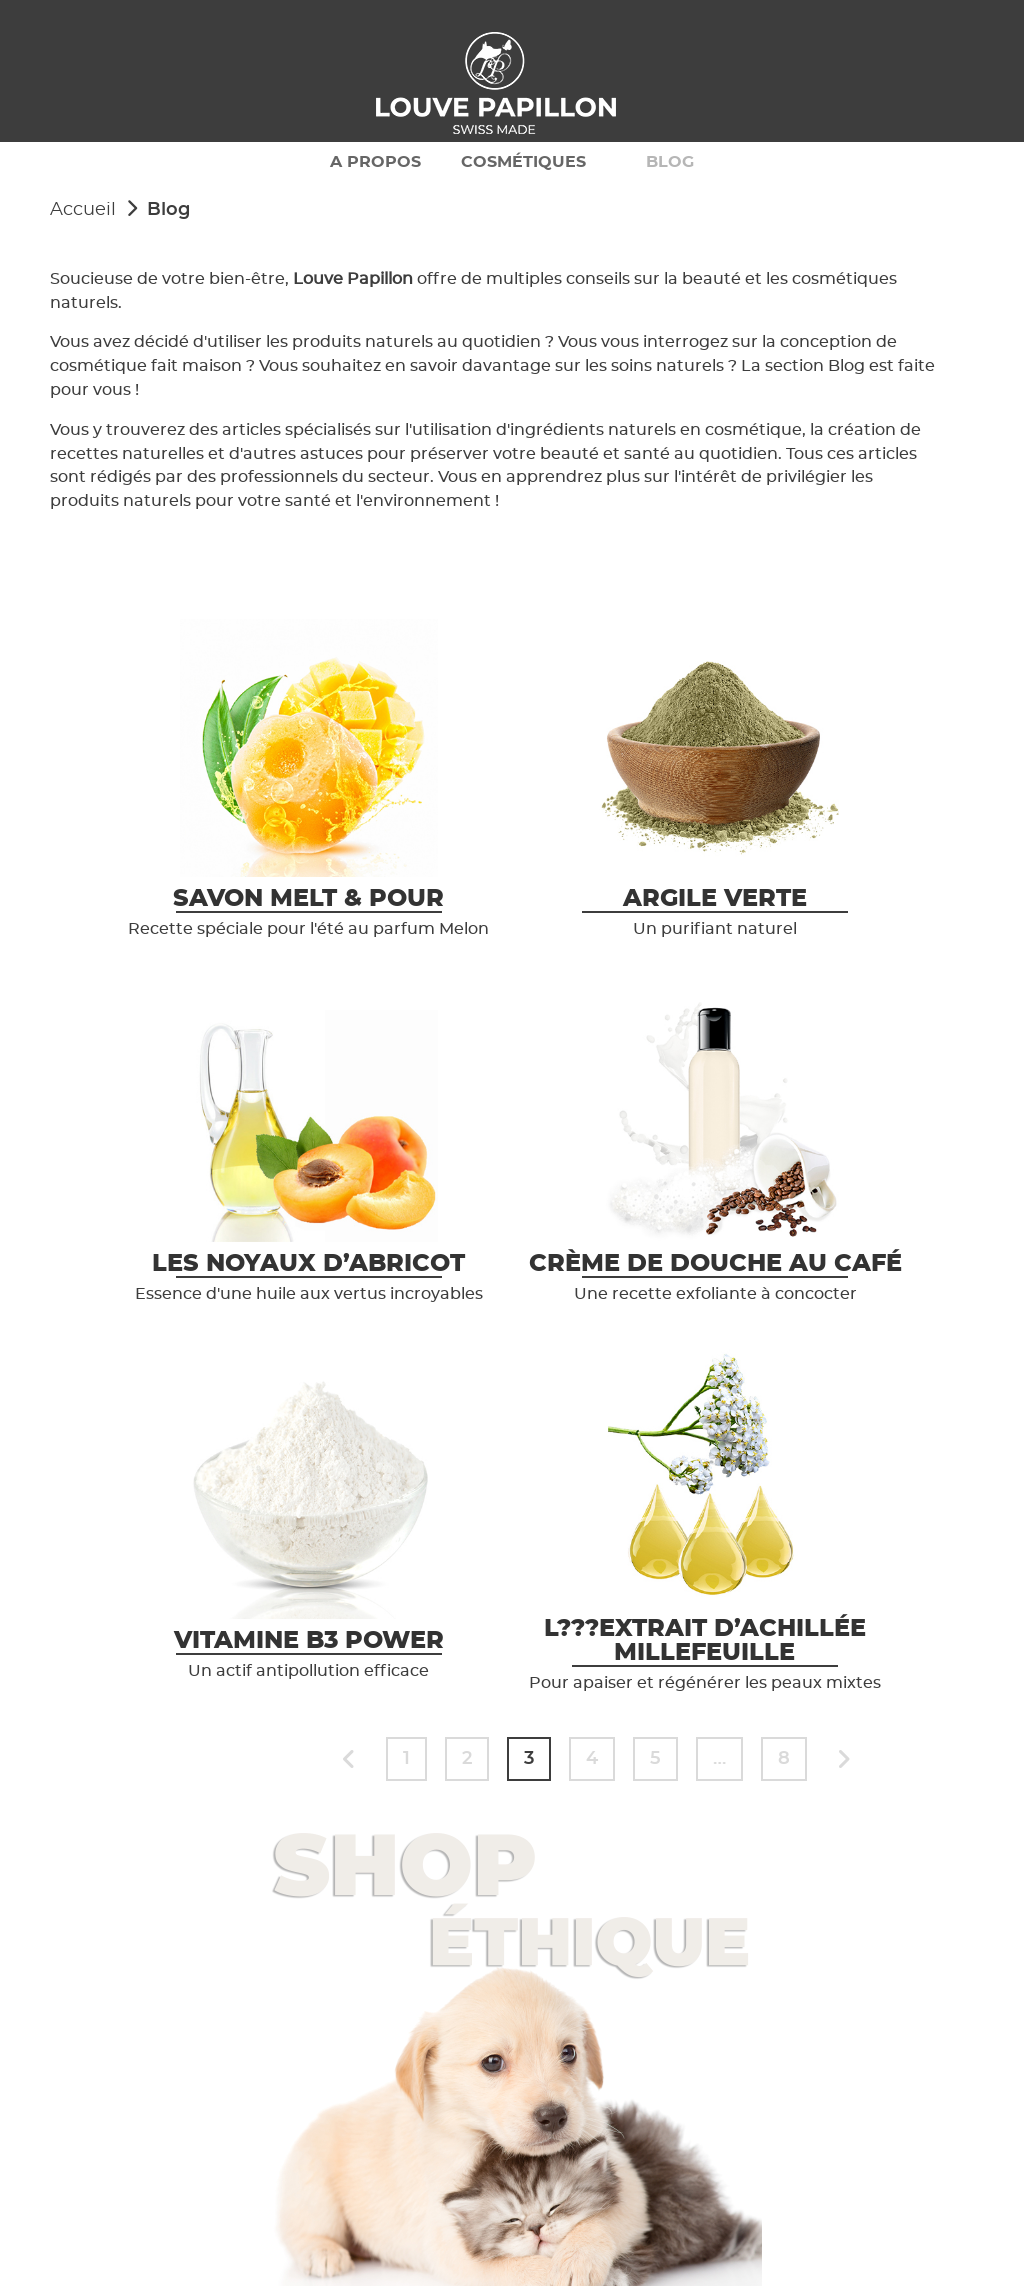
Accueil (83, 210)
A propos (375, 162)
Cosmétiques (523, 162)
